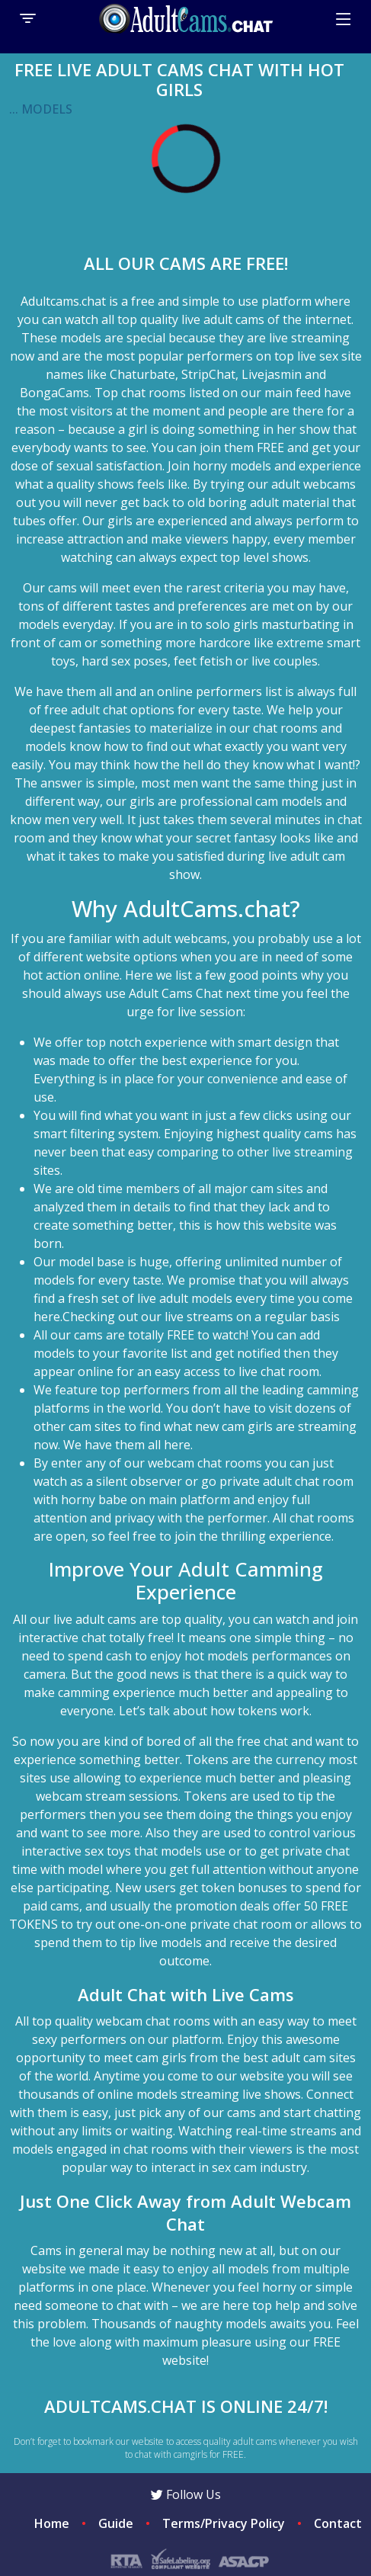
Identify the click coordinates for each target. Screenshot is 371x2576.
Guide (115, 2523)
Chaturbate (142, 374)
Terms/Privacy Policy (223, 2523)
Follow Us (186, 2494)
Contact (338, 2523)
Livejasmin (271, 374)
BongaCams (54, 392)
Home (51, 2523)
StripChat (208, 374)
